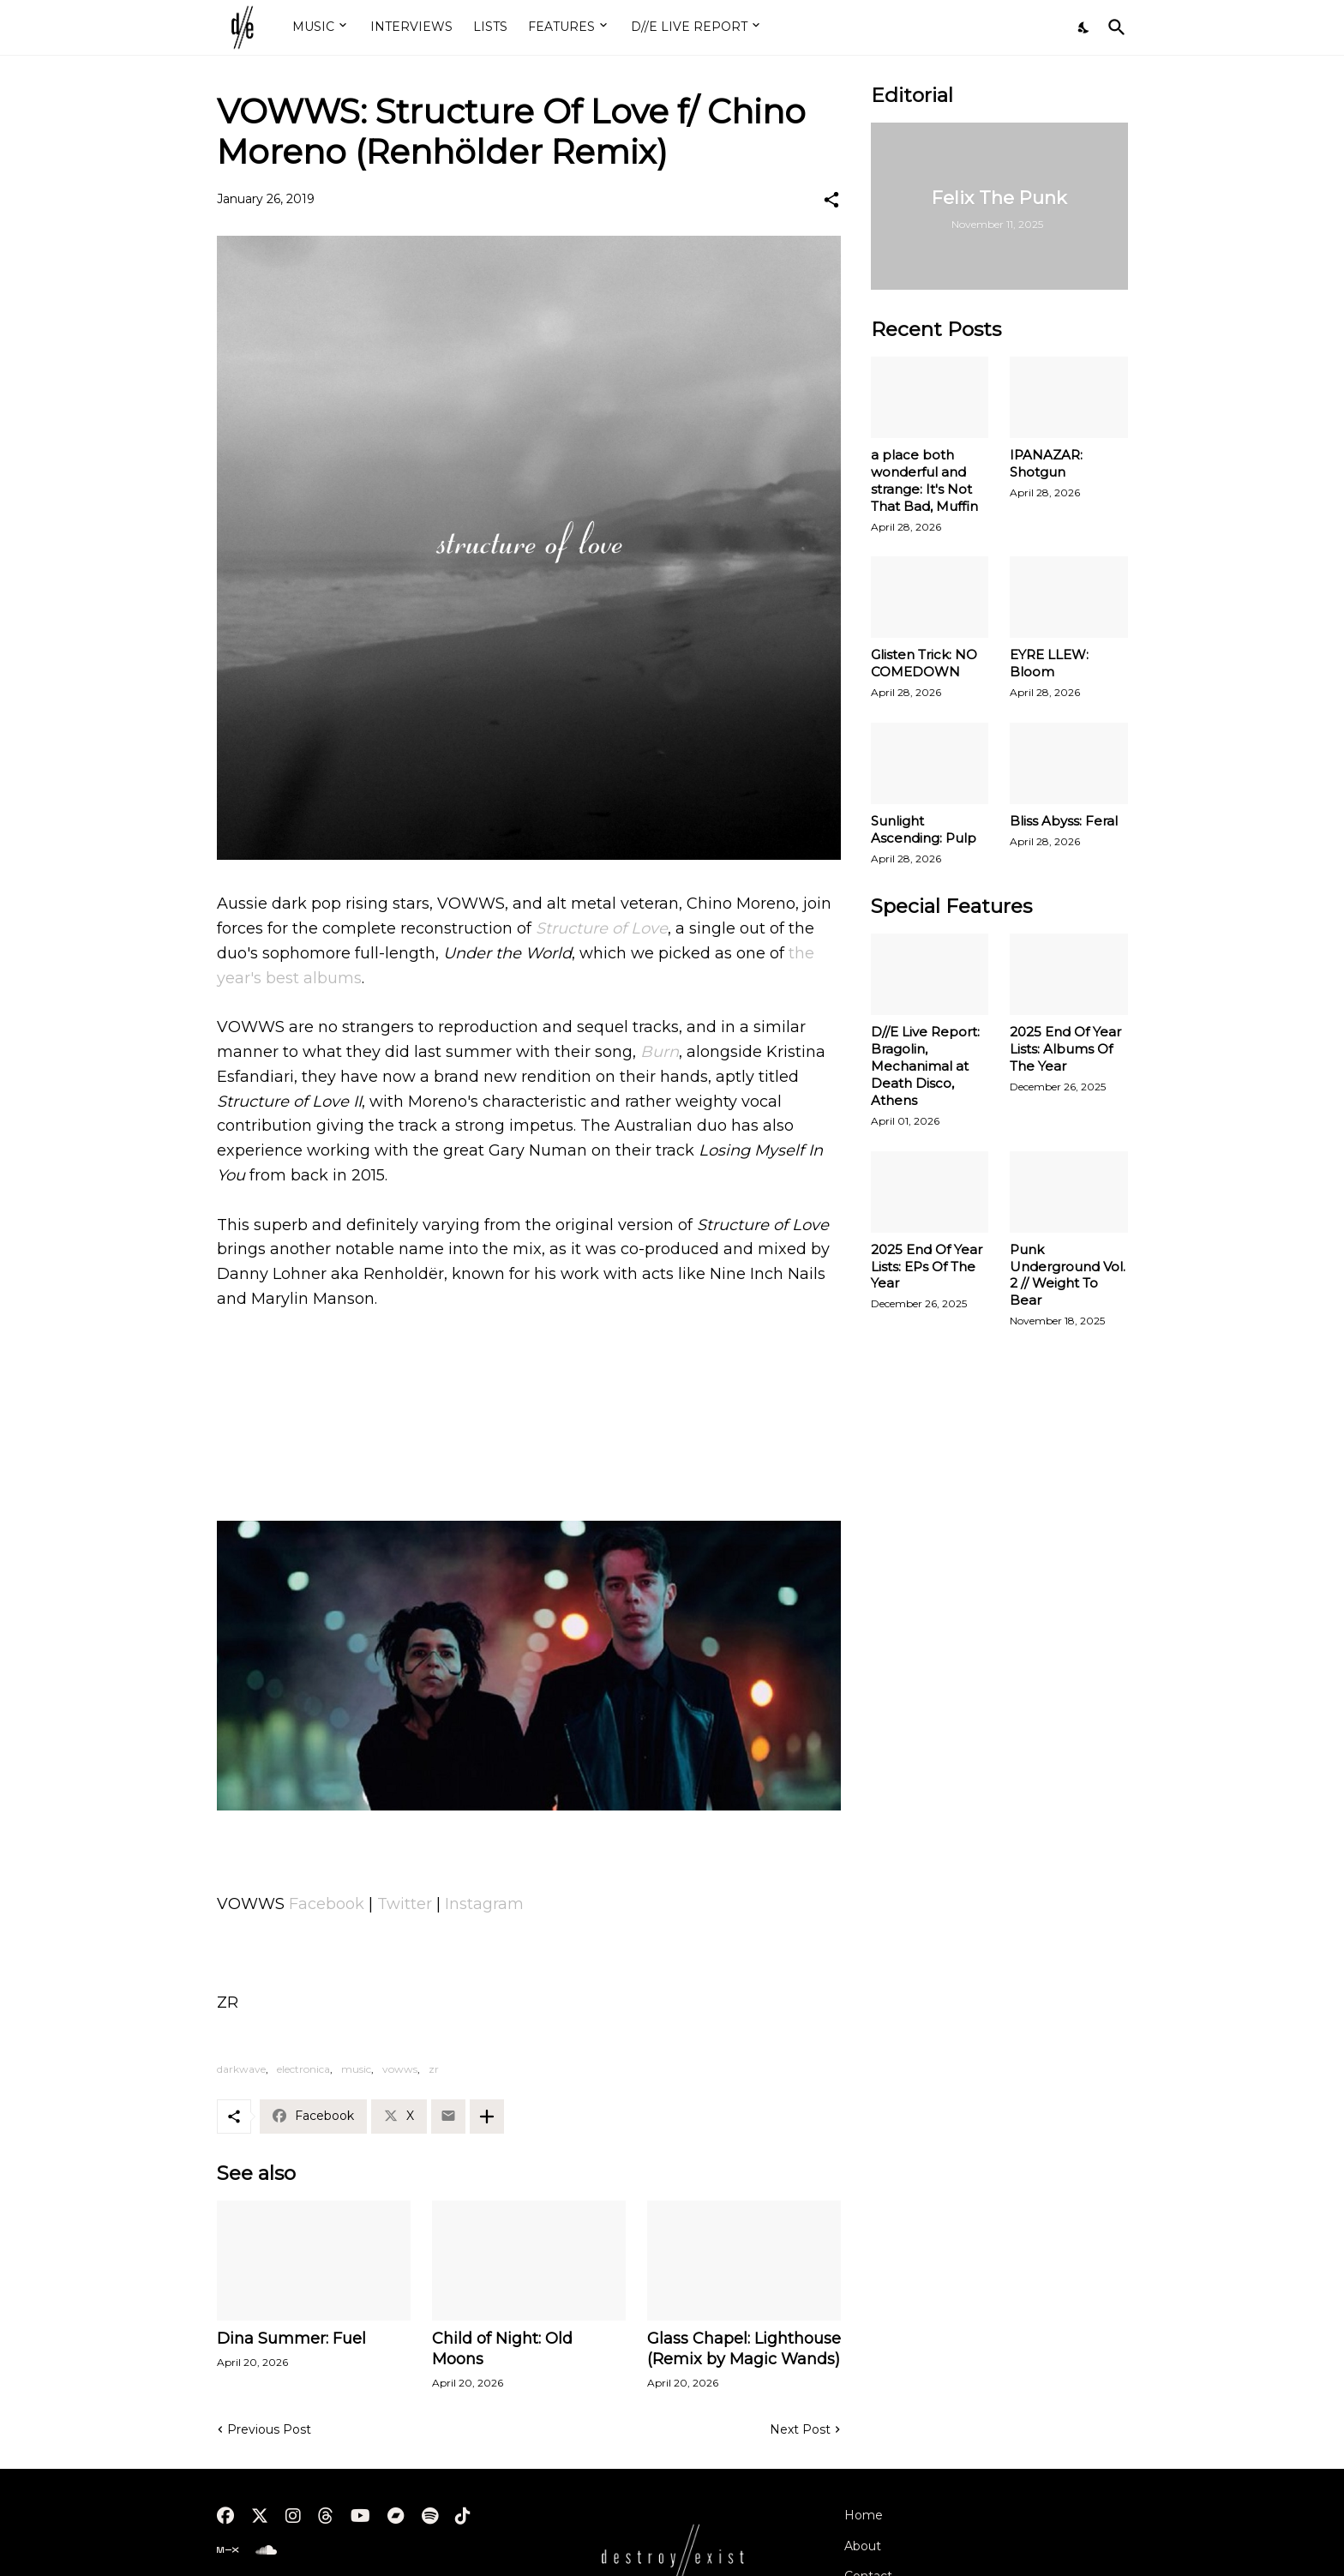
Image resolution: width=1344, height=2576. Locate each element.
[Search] (1113, 27)
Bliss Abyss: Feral (1064, 821)
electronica (303, 2069)
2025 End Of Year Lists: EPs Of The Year (926, 1266)
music (356, 2069)
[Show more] (487, 2116)
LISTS (490, 26)
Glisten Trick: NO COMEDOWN (924, 663)
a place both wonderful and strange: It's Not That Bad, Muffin (924, 480)
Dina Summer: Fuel (291, 2338)
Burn (659, 1051)
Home (863, 2515)
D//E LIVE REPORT (689, 26)
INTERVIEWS (411, 26)
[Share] (831, 199)
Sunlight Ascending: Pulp (923, 829)
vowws (399, 2069)
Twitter (404, 1903)
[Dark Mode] (1084, 27)
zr (434, 2069)
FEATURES (561, 26)
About (862, 2546)
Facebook (326, 1903)
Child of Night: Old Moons (502, 2349)
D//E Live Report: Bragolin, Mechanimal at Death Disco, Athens (925, 1066)
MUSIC (313, 26)
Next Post (800, 2429)
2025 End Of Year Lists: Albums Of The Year (1065, 1049)
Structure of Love (602, 928)
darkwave (241, 2069)
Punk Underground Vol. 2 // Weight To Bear (1067, 1275)
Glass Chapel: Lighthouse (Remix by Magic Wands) (744, 2349)
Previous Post (269, 2429)
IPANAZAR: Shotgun (1046, 463)
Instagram (484, 1903)
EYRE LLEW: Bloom (1049, 663)
